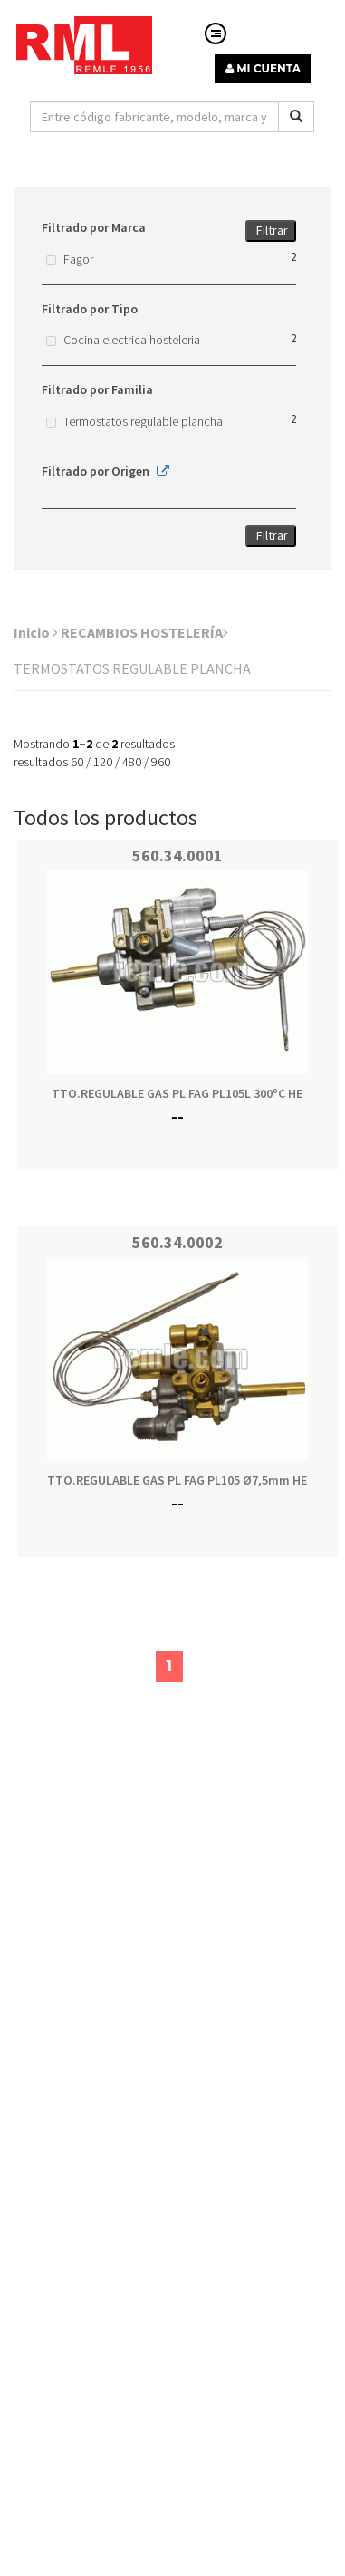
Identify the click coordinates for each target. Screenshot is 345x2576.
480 (131, 762)
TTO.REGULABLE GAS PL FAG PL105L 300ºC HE (177, 1093)
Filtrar (272, 230)
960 (160, 762)
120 (102, 762)
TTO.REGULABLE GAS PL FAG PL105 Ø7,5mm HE (177, 1480)
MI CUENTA (263, 68)
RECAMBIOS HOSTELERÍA (144, 632)
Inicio (36, 632)
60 (77, 762)
